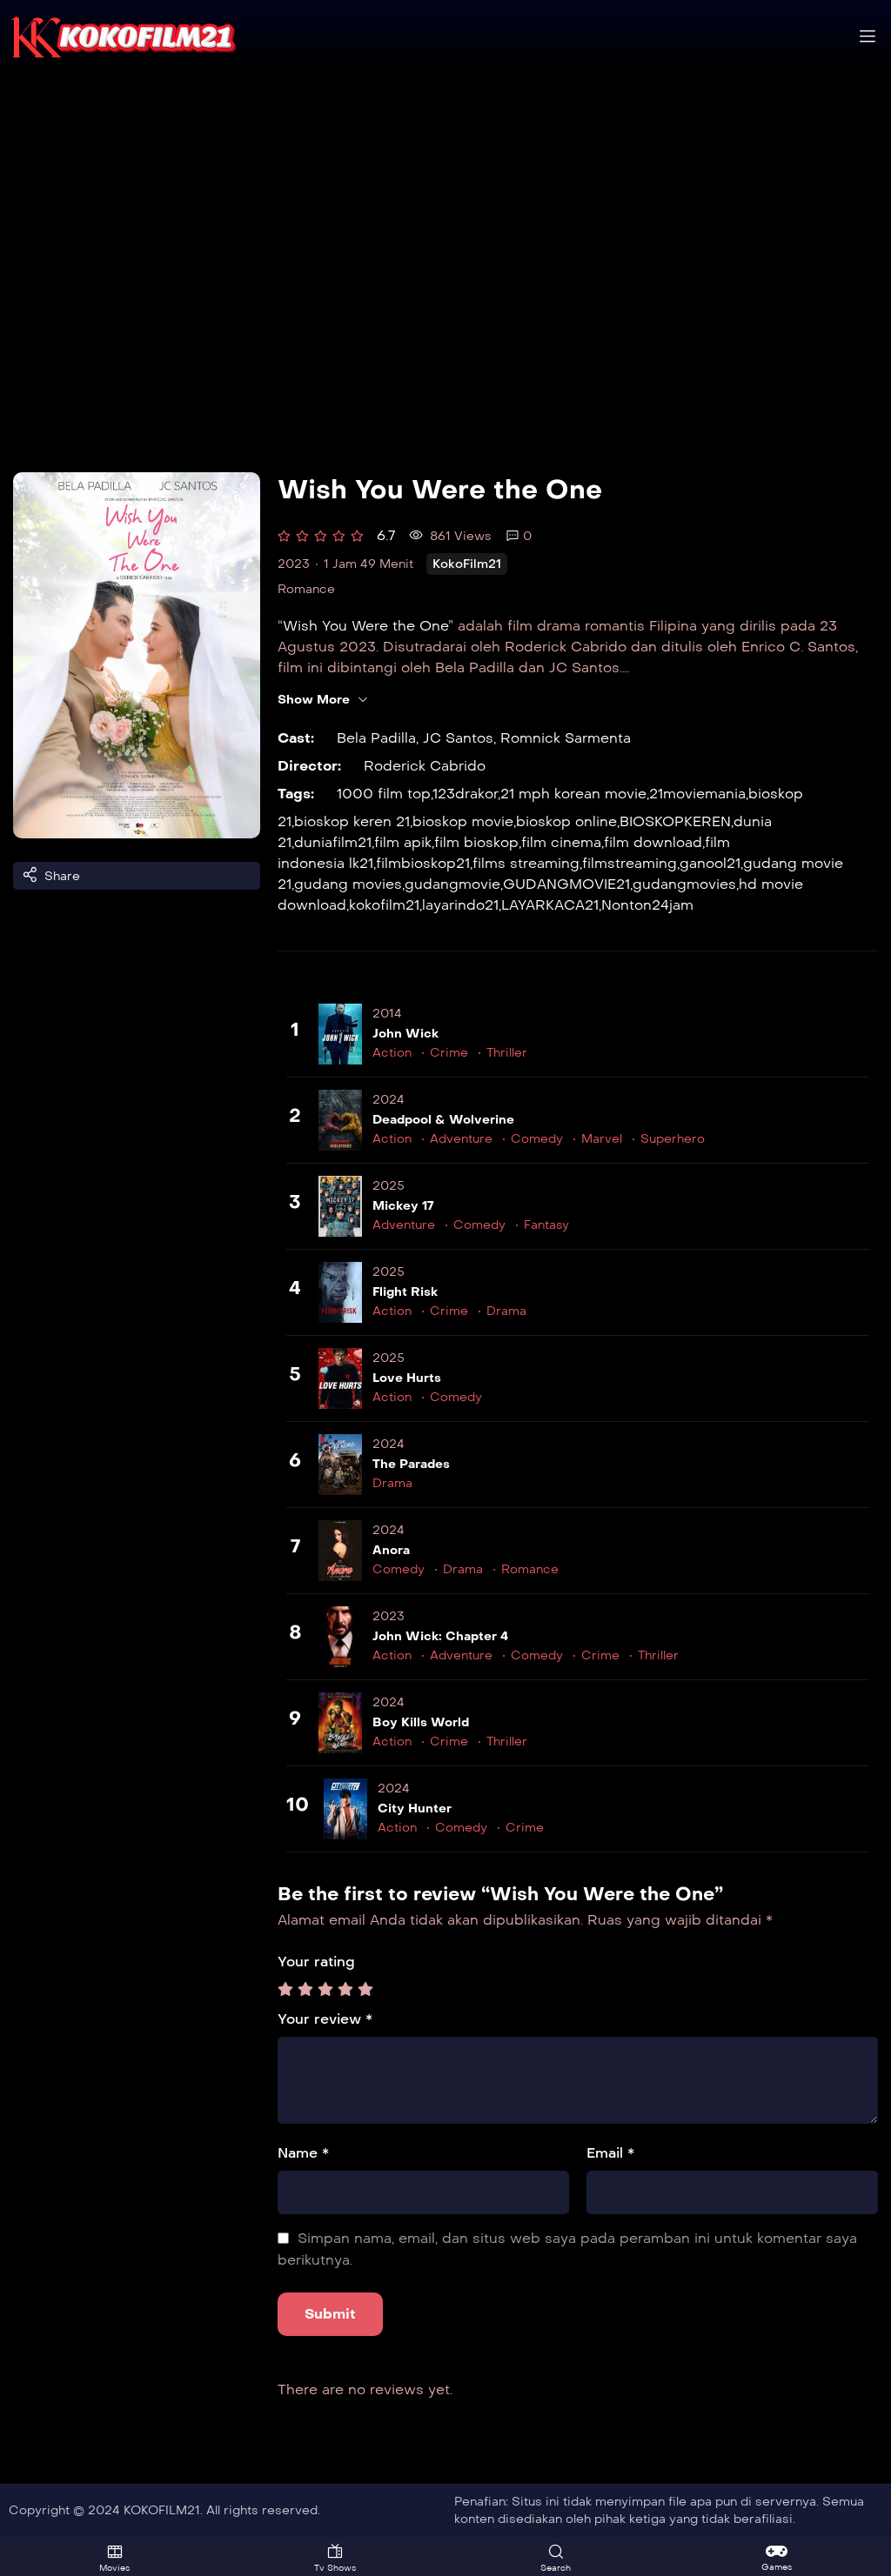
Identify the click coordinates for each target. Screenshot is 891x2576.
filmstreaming (629, 863)
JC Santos (458, 738)
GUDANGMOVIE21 (566, 884)
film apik (403, 842)
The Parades (411, 1464)
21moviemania (697, 793)
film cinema (561, 842)
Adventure (461, 1138)
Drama (506, 1311)
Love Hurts (406, 1378)
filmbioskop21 (423, 863)
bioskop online (566, 821)
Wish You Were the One (365, 625)
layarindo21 (460, 905)
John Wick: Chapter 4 (440, 1636)
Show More (323, 700)
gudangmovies (684, 884)
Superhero (672, 1138)
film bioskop (476, 842)
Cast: (296, 738)
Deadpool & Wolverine (443, 1119)
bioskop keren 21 (352, 821)
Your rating (316, 1961)
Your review (325, 2019)
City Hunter (415, 1808)
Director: (309, 765)
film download (653, 842)
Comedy (537, 1138)
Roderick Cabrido (425, 765)
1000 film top (384, 793)
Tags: (296, 793)
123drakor (465, 793)
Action (392, 1052)
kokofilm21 (384, 905)
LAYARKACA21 (550, 905)
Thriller (506, 1052)
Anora (391, 1550)
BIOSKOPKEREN (675, 821)
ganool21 (710, 863)
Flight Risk (405, 1292)
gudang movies (348, 884)
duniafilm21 (333, 842)
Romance (306, 589)
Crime (449, 1052)
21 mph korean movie (573, 793)
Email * (610, 2153)
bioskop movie (462, 821)
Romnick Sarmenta (565, 738)
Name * (303, 2153)
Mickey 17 (402, 1205)
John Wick (405, 1033)
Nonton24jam (647, 905)
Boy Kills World (420, 1722)
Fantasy (546, 1225)
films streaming (525, 863)
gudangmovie (452, 884)
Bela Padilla (376, 738)
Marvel (601, 1138)
